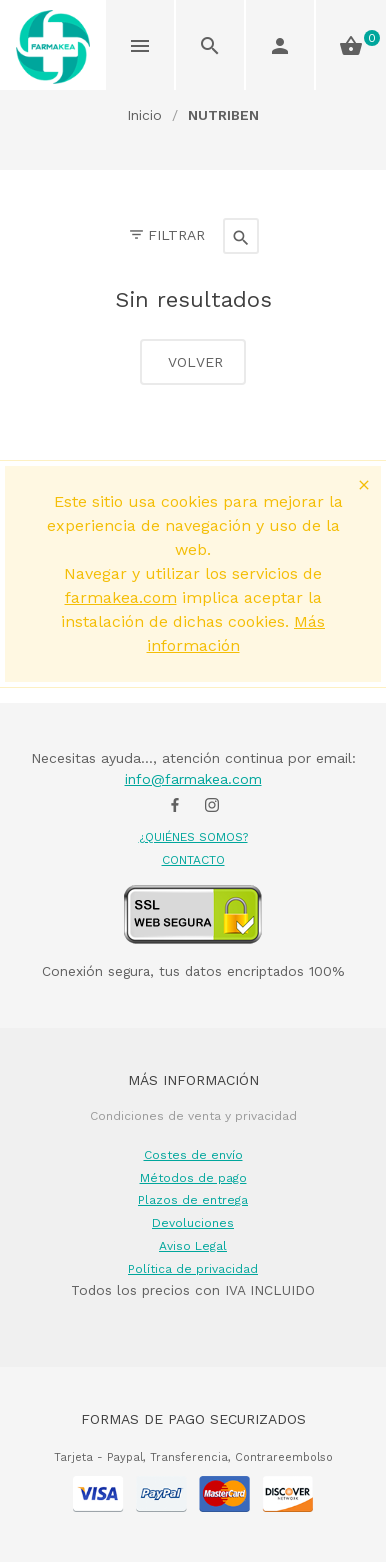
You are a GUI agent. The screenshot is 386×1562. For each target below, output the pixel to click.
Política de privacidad (193, 1269)
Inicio (144, 115)
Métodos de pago (193, 1178)
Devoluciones (193, 1223)
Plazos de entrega (193, 1200)
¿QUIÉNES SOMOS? (193, 837)
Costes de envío (193, 1155)
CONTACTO (193, 860)
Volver (192, 362)
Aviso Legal (193, 1246)
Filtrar (166, 235)
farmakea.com (121, 597)
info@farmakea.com (193, 779)
